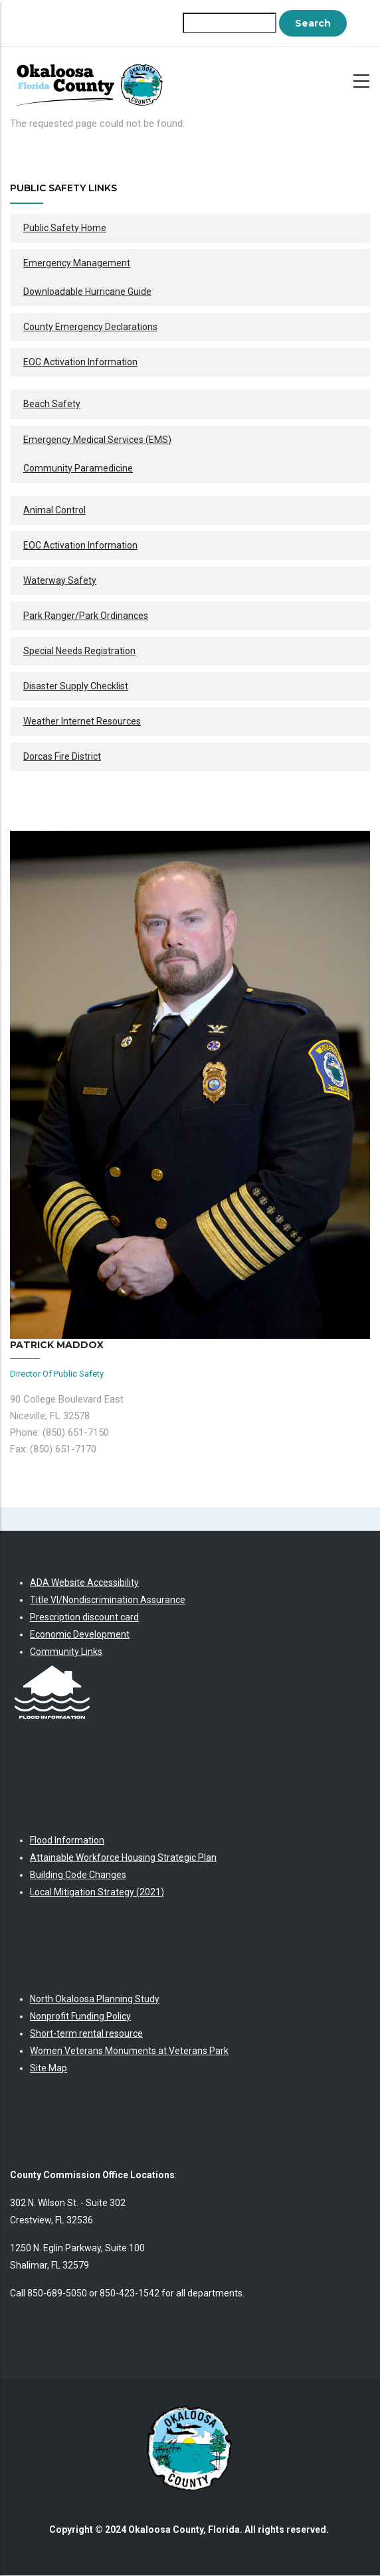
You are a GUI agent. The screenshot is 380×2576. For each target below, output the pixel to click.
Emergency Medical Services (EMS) (97, 439)
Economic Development (80, 1634)
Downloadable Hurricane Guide (87, 291)
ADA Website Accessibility (84, 1582)
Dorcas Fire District (62, 756)
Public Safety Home (64, 227)
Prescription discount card (84, 1617)
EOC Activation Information (80, 362)
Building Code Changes (78, 1874)
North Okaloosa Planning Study (94, 1999)
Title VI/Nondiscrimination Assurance (107, 1599)
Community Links (66, 1651)
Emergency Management (76, 263)
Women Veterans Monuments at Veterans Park (129, 2050)
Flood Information (67, 1840)
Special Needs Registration (79, 650)
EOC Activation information (80, 545)
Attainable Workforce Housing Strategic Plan (123, 1857)
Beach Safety (51, 403)
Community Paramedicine (78, 468)
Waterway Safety (59, 580)
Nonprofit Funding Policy (80, 2016)
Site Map (48, 2068)
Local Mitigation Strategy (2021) (97, 1892)
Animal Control (54, 510)
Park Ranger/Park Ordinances (85, 615)
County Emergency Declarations (90, 326)
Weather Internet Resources (82, 721)
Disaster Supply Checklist (75, 686)
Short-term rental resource (86, 2033)
